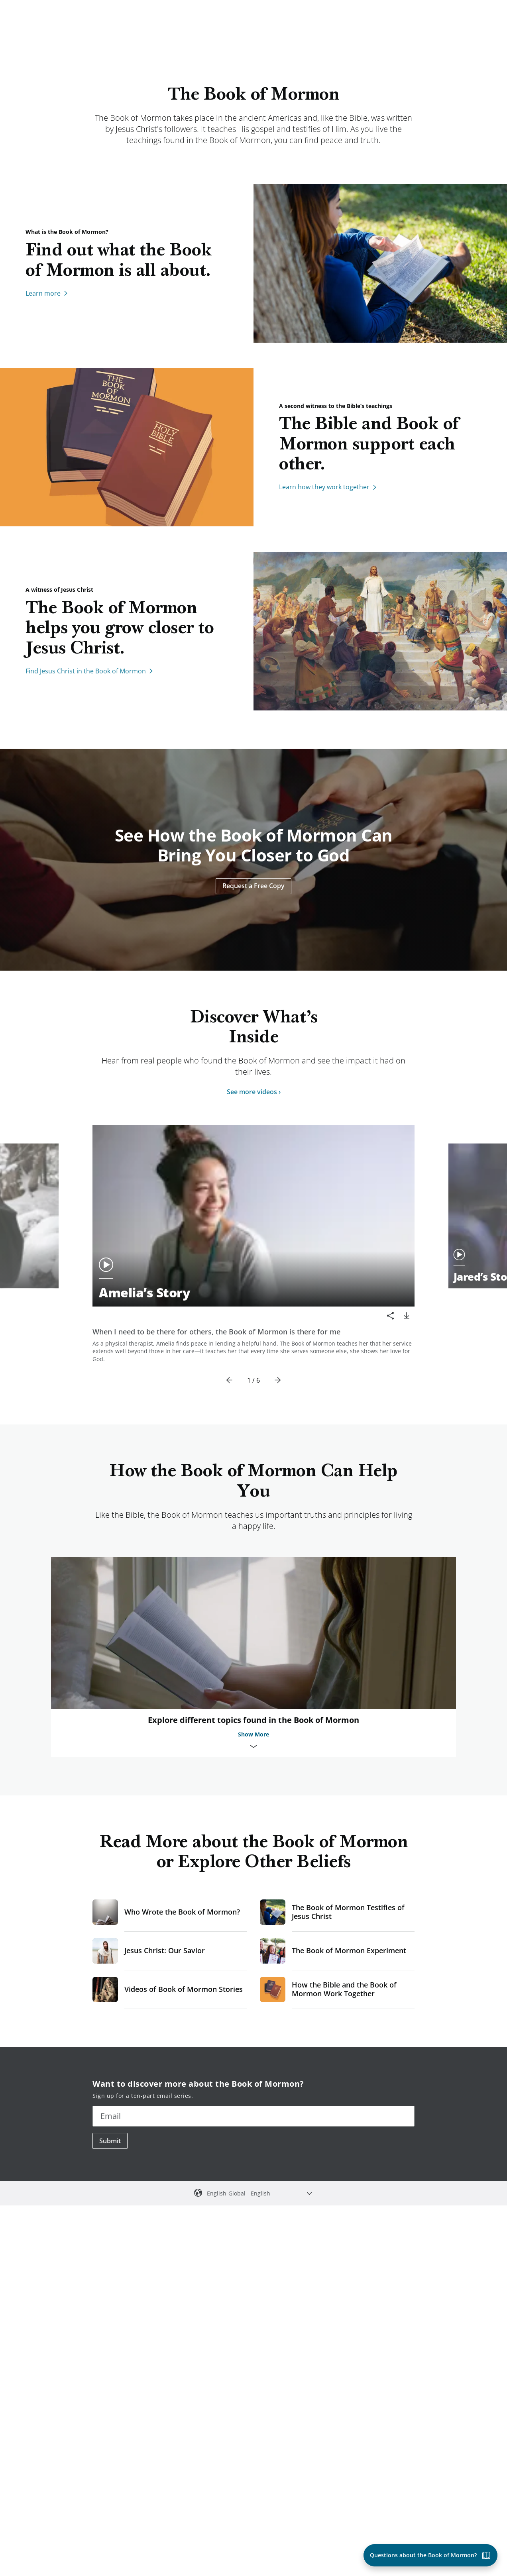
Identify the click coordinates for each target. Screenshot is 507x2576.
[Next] (277, 1380)
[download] (407, 1316)
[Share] (391, 1316)
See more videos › (254, 1091)
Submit (110, 2141)
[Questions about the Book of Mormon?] (430, 2555)
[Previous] (229, 1380)
